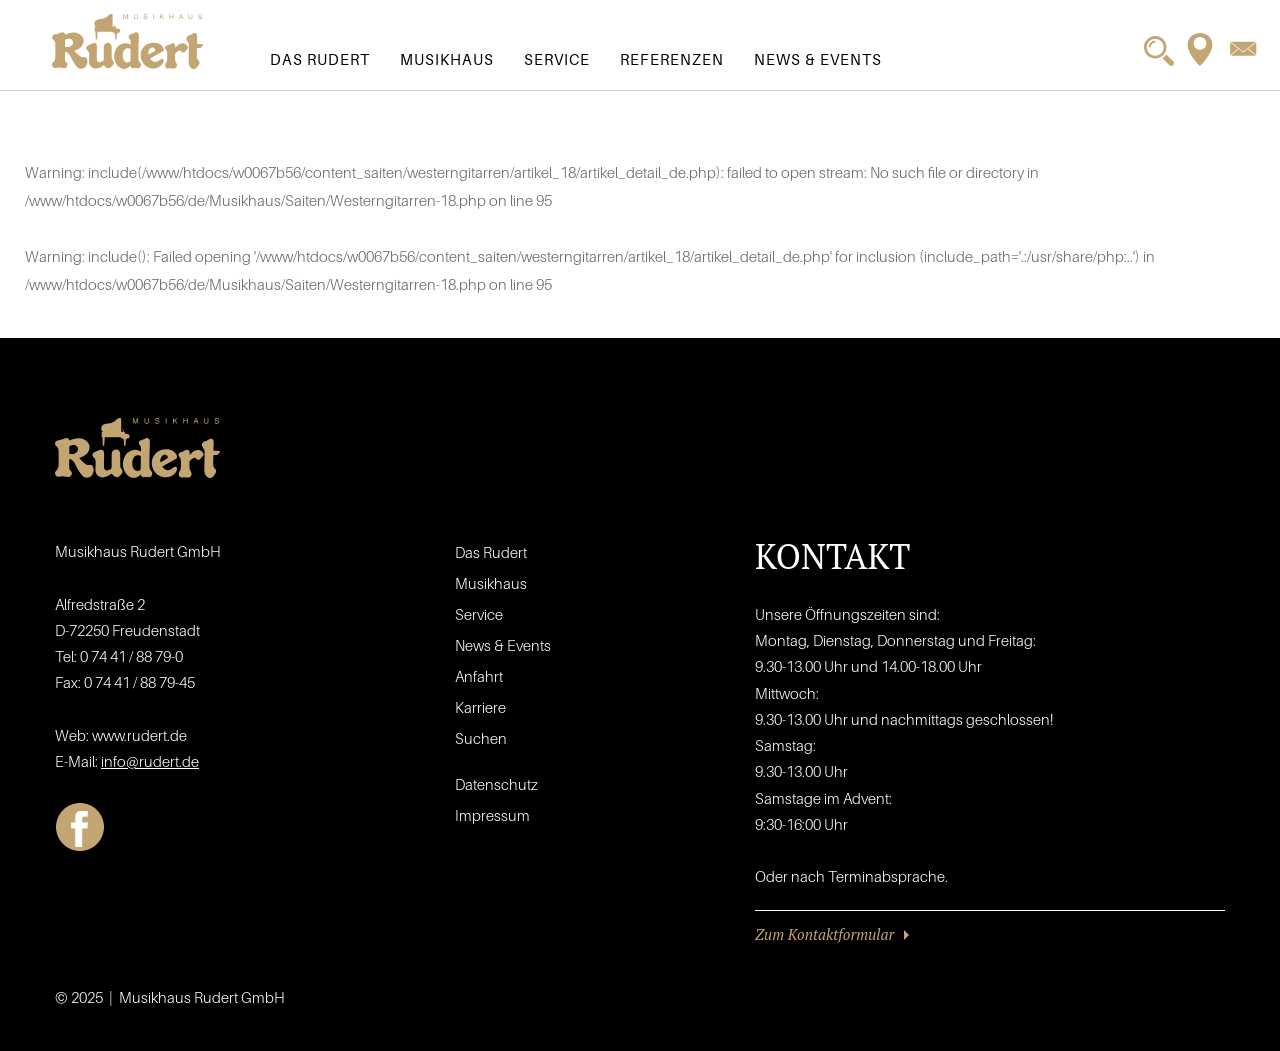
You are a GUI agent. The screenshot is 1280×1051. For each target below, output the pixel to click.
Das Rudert (320, 59)
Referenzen (672, 59)
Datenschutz (496, 784)
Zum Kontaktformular (824, 934)
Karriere (480, 707)
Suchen (481, 738)
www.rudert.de (139, 735)
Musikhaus (447, 59)
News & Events (818, 59)
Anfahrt (479, 676)
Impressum (492, 815)
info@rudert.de (150, 761)
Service (557, 59)
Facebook (80, 827)
